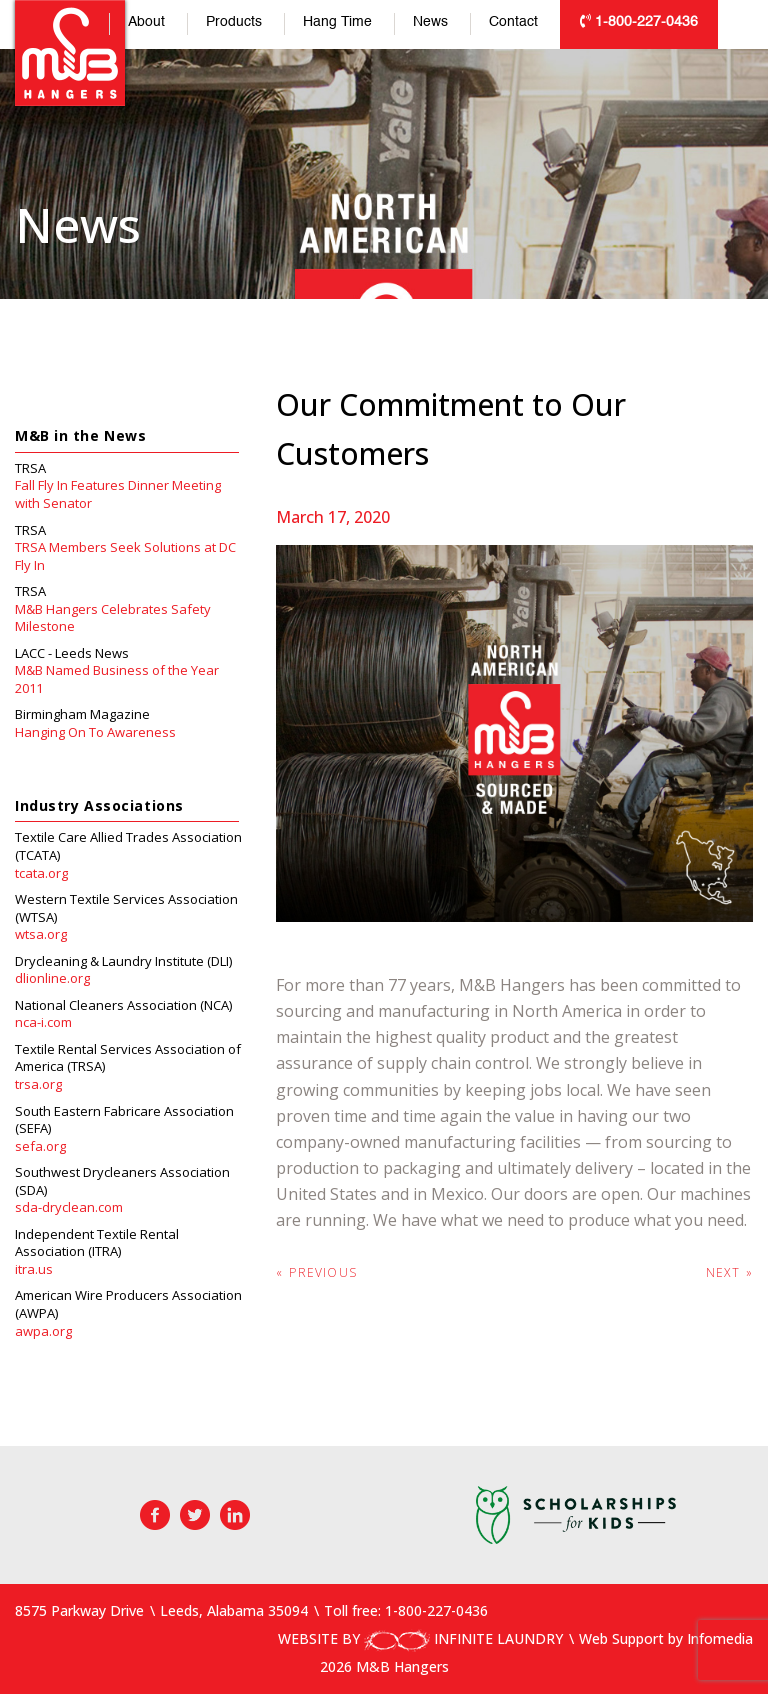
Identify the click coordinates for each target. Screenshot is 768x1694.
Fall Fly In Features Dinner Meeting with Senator (118, 494)
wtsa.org (41, 934)
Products (234, 22)
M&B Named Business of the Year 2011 (117, 679)
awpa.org (43, 1331)
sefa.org (40, 1146)
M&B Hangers (70, 53)
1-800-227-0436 (639, 21)
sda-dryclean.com (69, 1207)
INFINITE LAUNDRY (463, 1638)
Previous (316, 1272)
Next (729, 1272)
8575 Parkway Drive (79, 1610)
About (146, 22)
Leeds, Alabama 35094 (234, 1610)
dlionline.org (52, 978)
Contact (513, 22)
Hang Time (337, 22)
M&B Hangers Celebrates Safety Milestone (113, 618)
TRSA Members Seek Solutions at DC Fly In (125, 556)
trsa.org (38, 1084)
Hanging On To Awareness (95, 732)
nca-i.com (43, 1022)
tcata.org (41, 873)
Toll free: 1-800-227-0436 (406, 1610)
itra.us (34, 1269)
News (430, 22)
